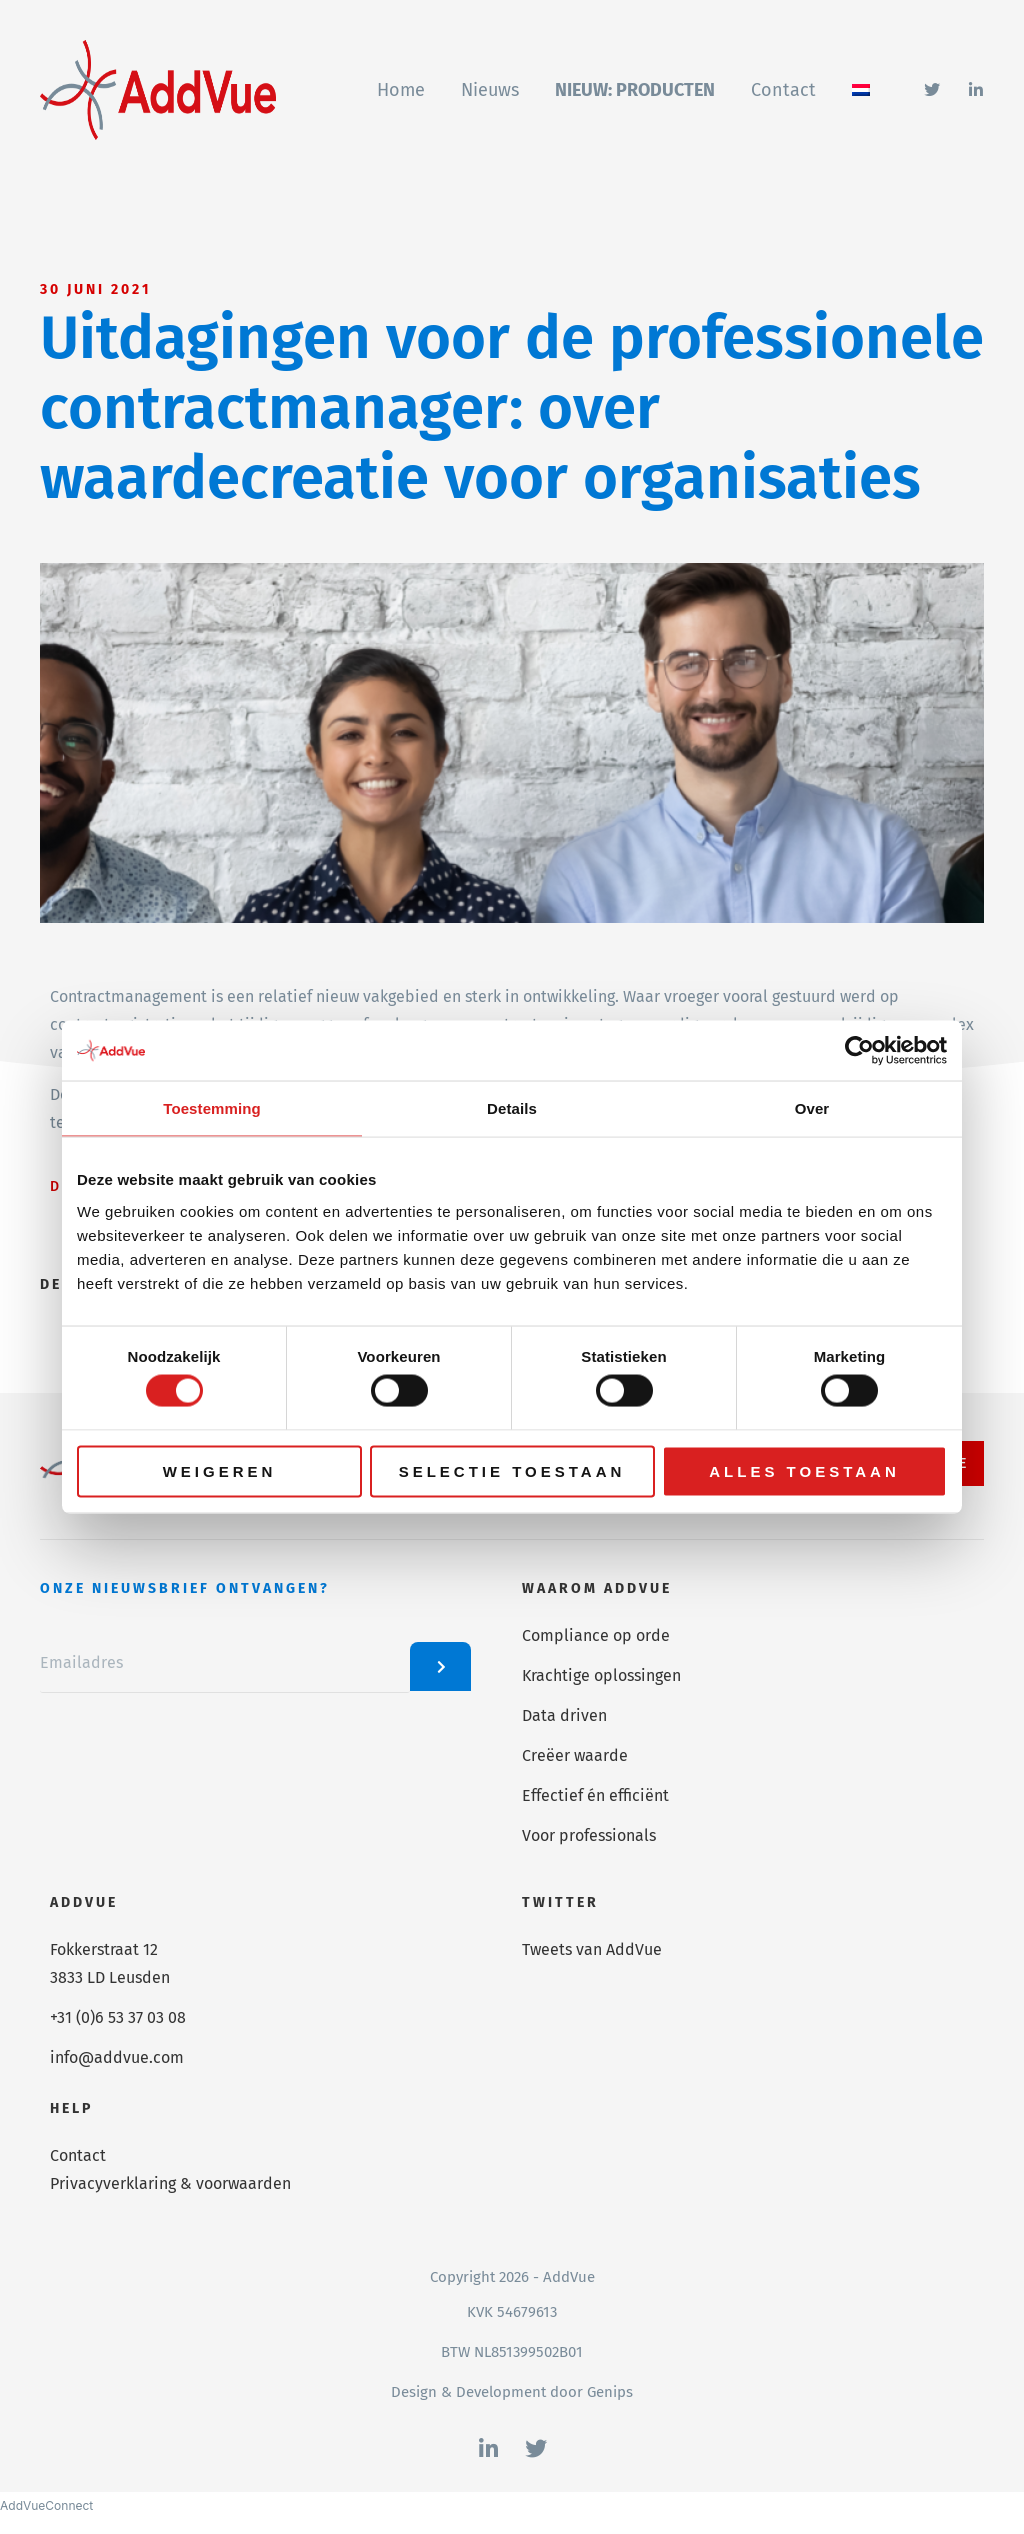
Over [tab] (812, 1108)
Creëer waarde (575, 1755)
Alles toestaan (804, 1470)
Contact (78, 2155)
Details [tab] (512, 1108)
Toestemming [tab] (212, 1108)
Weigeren (220, 1470)
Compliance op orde (596, 1635)
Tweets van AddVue (592, 1949)
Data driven (564, 1715)
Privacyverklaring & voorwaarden (170, 2183)
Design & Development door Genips (512, 2392)
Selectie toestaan (512, 1470)
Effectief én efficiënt (595, 1795)
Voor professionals (589, 1835)
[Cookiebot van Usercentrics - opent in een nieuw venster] (859, 1051)
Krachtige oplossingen (601, 1675)
